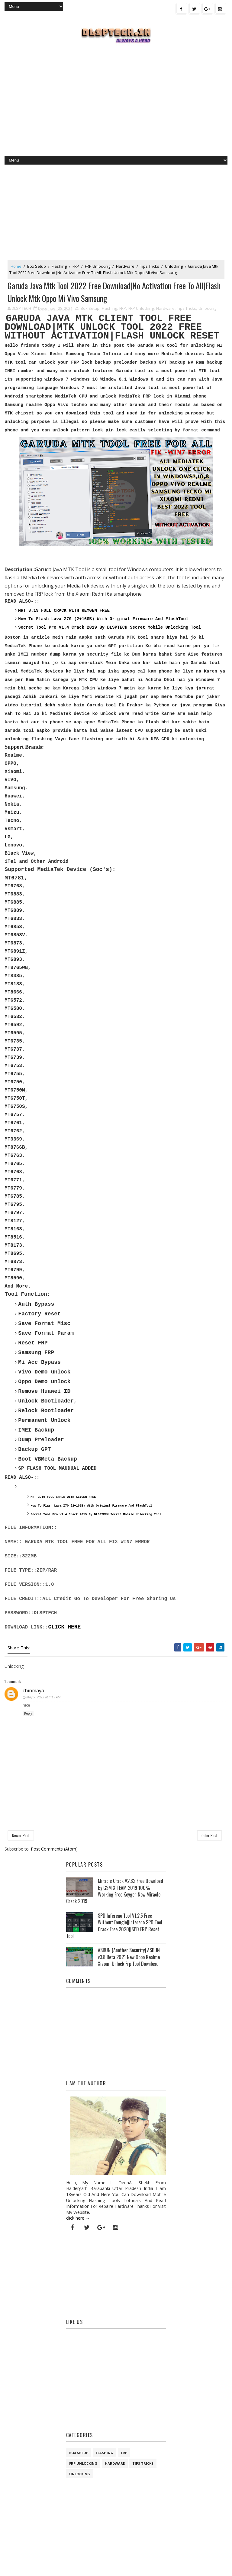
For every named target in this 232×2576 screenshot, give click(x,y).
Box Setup (36, 266)
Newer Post (21, 1836)
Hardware (125, 266)
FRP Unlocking (97, 266)
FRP (75, 266)
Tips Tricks (149, 266)
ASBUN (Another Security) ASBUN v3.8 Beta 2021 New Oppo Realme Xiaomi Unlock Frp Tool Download (129, 1958)
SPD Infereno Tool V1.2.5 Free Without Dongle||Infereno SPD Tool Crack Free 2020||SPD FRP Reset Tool (114, 1926)
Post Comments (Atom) (54, 1850)
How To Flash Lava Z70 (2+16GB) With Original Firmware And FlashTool (103, 619)
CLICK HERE (64, 1628)
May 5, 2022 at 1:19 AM (43, 1698)
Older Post (209, 1836)
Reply (28, 1715)
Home (16, 266)
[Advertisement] (116, 107)
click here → (78, 2219)
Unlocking (174, 266)
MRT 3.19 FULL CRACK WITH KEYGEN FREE (63, 611)
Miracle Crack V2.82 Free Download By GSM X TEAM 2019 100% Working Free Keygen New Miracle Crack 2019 (114, 1892)
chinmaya (33, 1691)
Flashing (59, 266)
